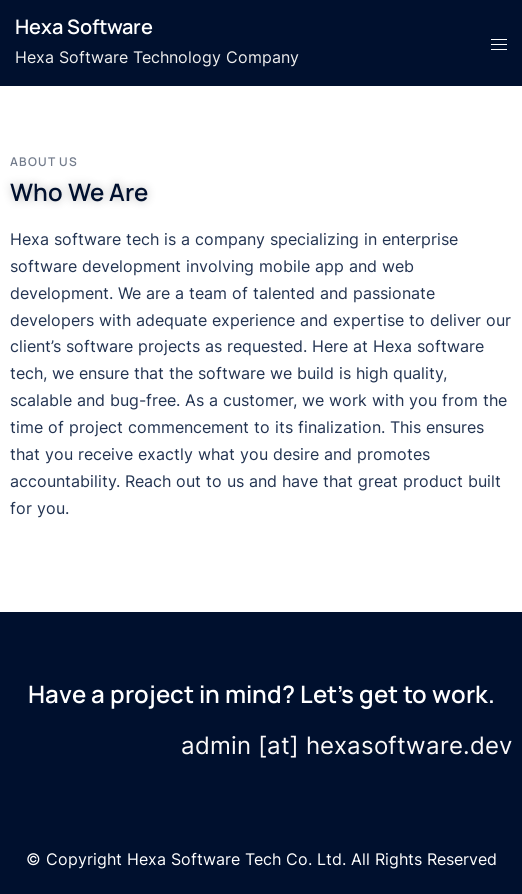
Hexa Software (84, 26)
